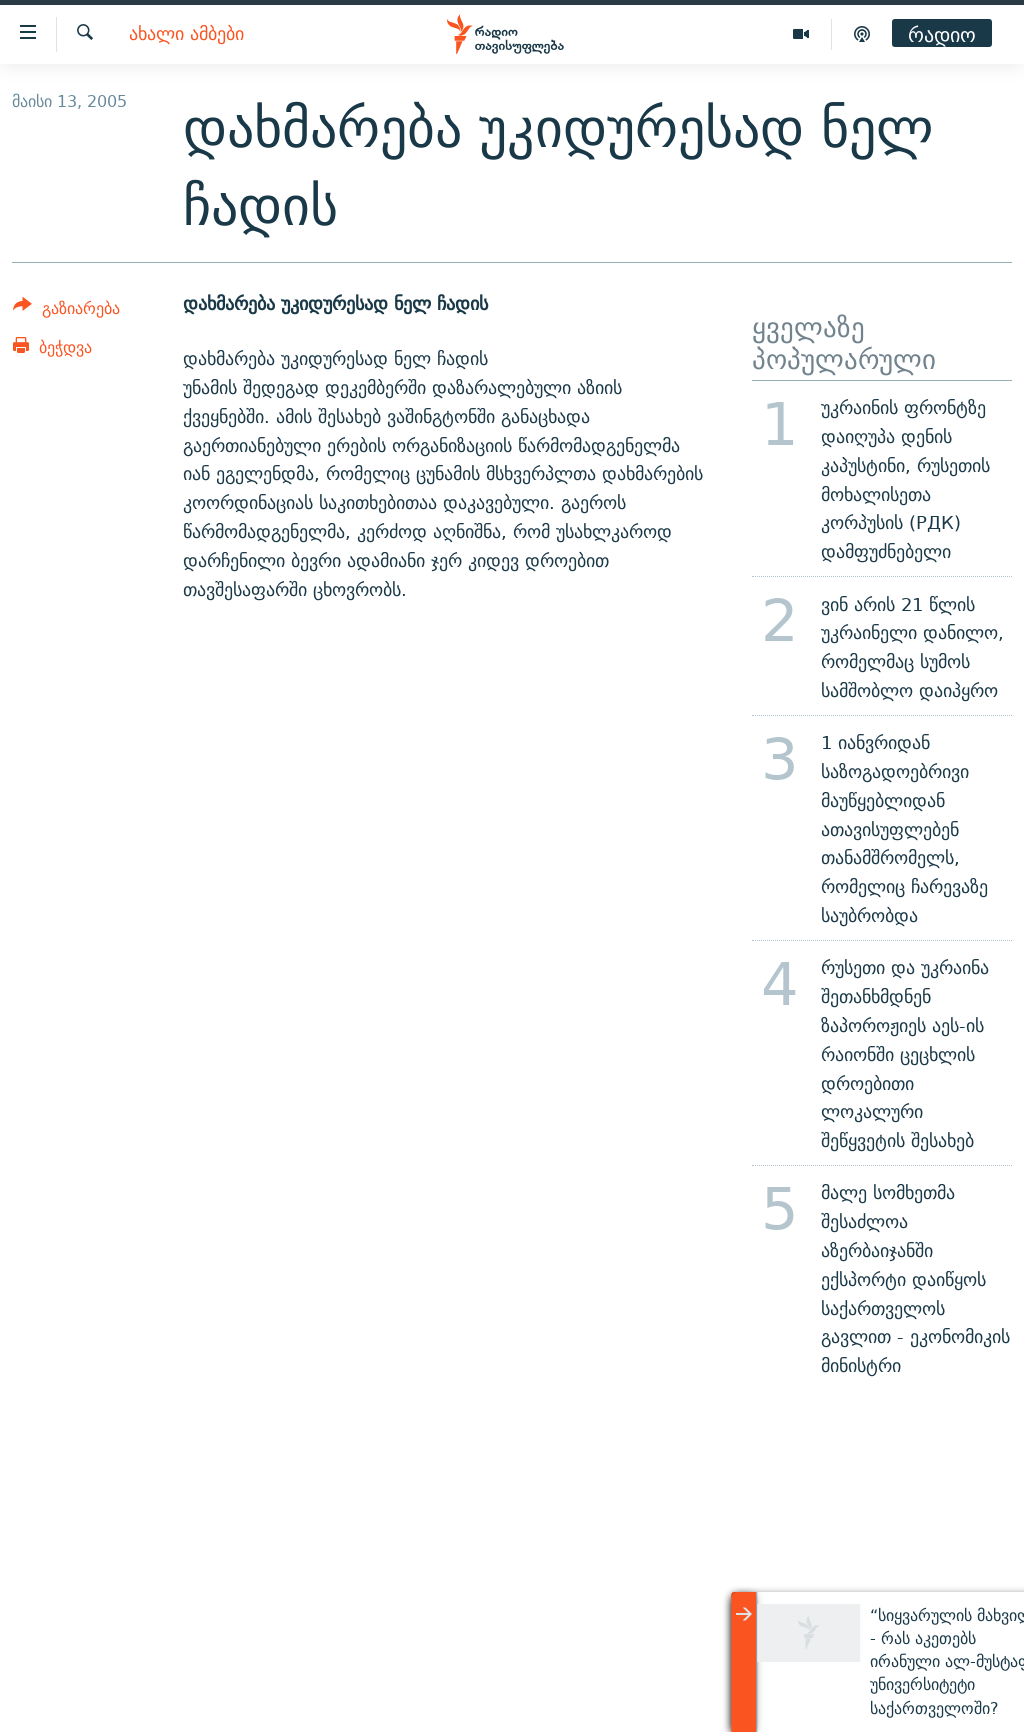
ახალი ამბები (186, 34)
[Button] (66, 311)
